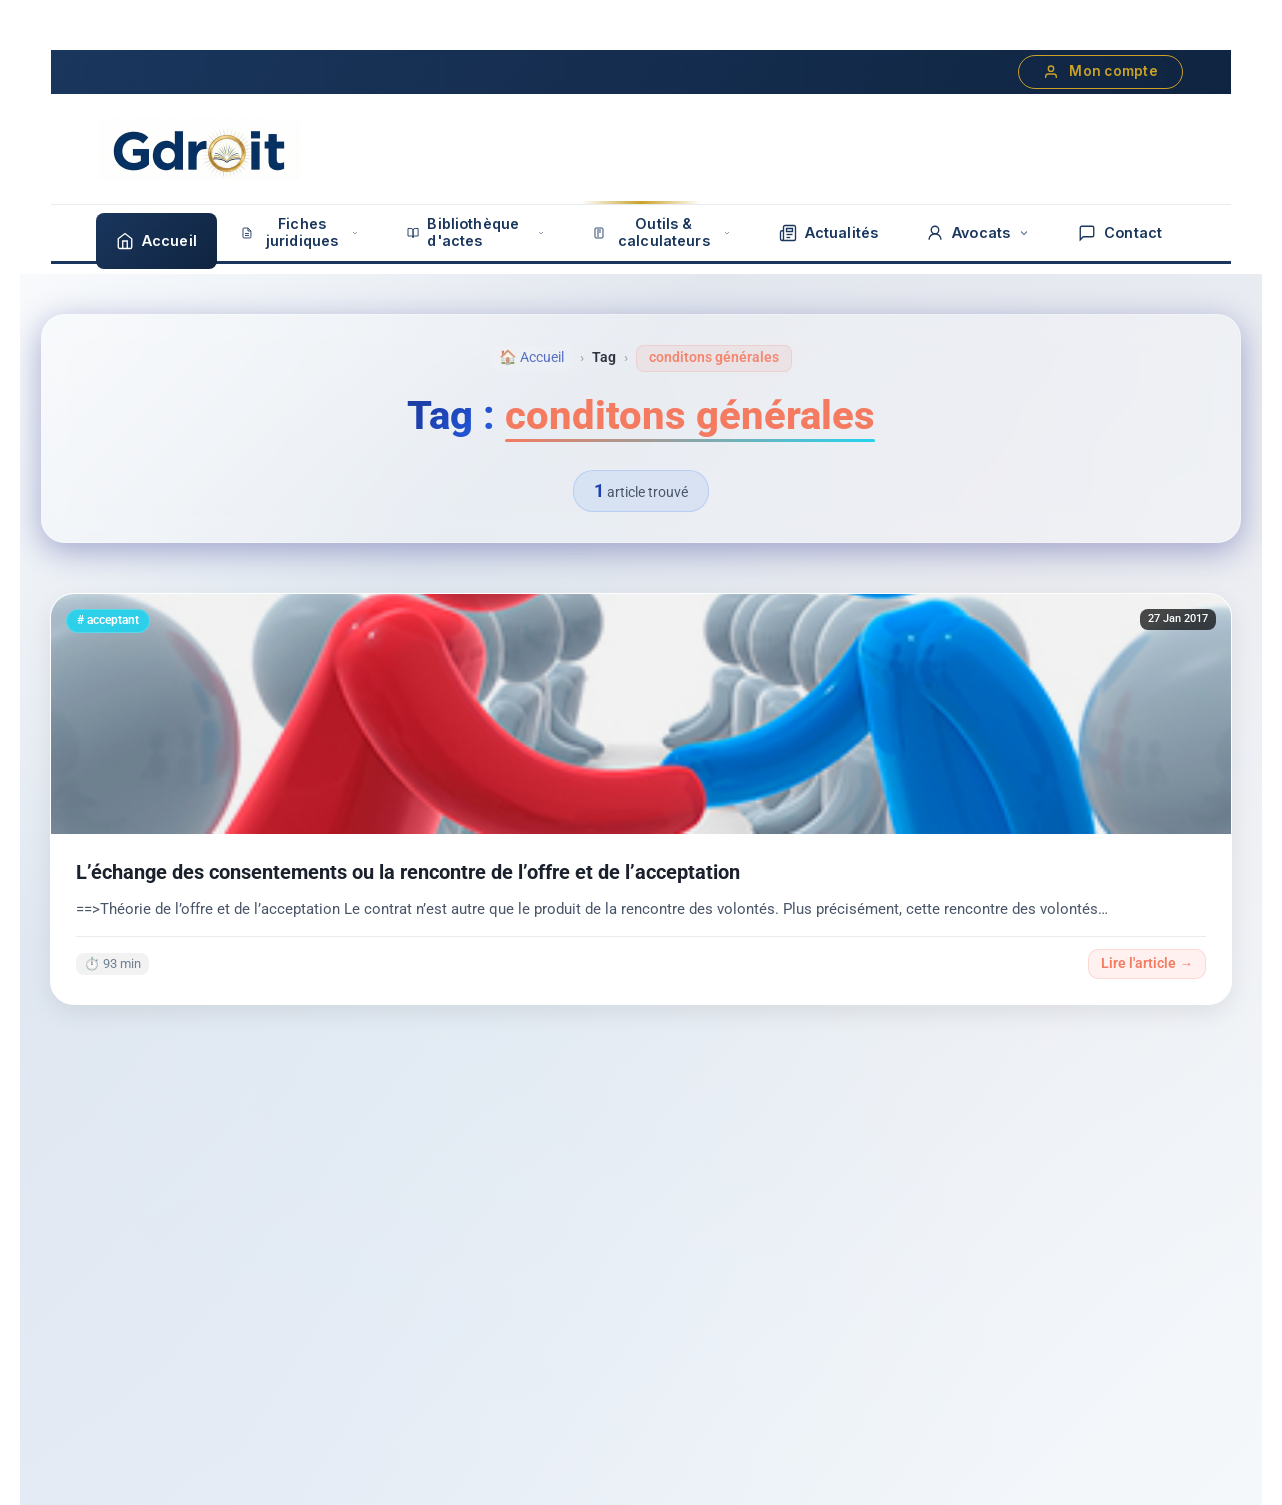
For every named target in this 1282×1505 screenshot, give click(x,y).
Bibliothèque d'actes (476, 232)
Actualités (828, 233)
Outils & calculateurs (662, 232)
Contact (1120, 233)
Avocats (978, 233)
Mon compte (1100, 71)
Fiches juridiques (300, 232)
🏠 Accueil (531, 357)
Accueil (156, 241)
